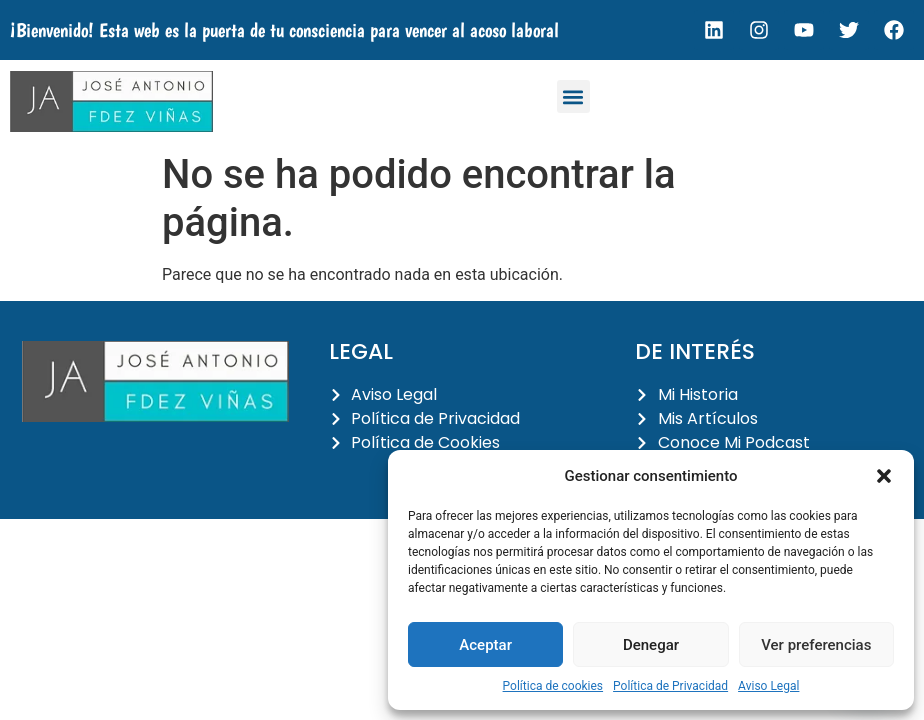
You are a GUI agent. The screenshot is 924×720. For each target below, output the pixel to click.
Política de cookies (553, 686)
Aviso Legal (768, 686)
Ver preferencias (816, 645)
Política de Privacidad (670, 686)
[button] (884, 476)
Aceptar (485, 645)
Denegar (651, 645)
